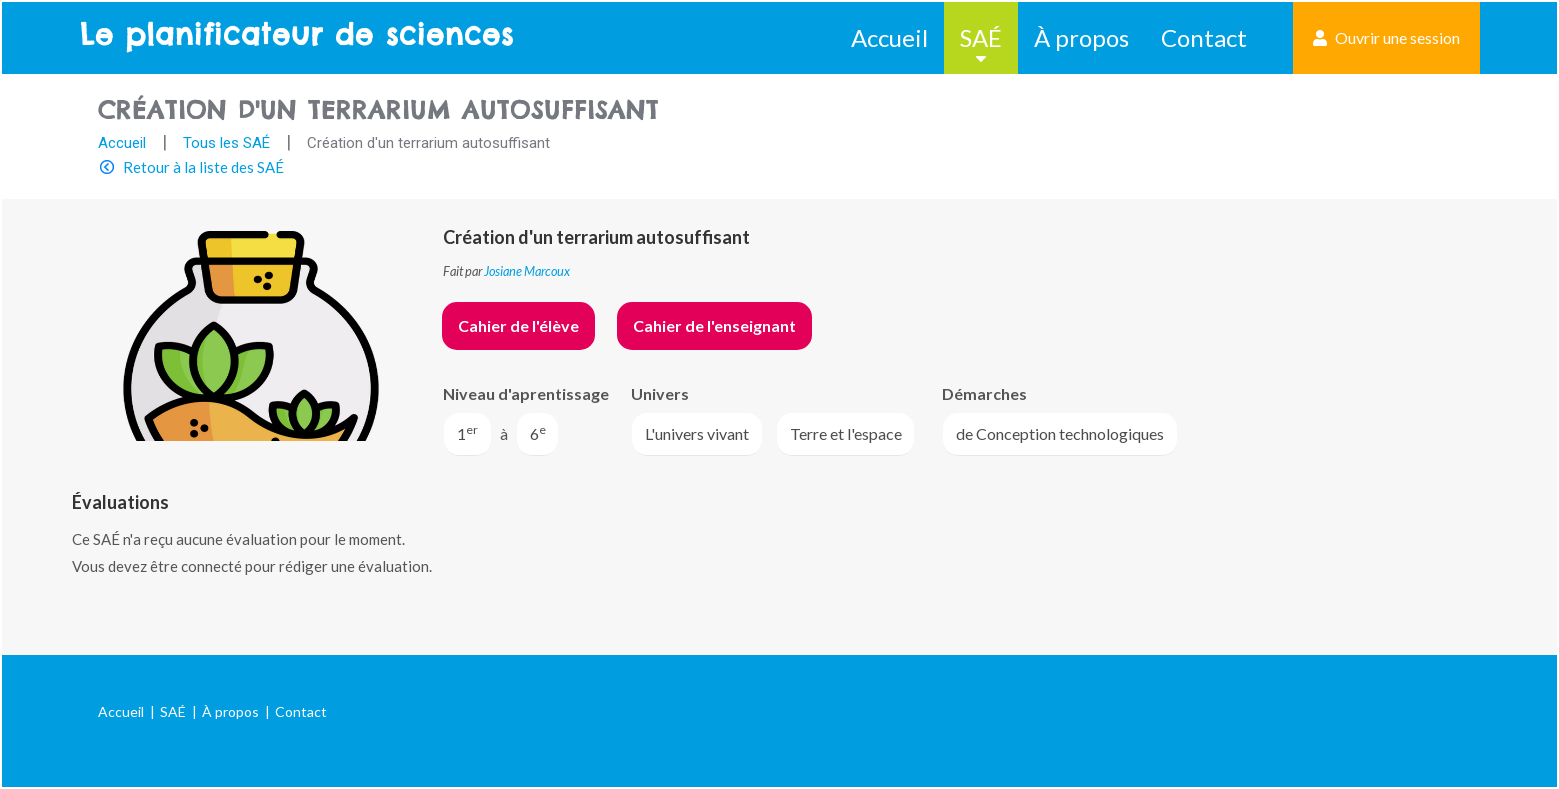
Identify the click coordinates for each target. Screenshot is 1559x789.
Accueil (889, 37)
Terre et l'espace (846, 433)
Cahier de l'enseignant (714, 325)
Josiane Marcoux (527, 271)
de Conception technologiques (1060, 433)
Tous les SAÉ (226, 143)
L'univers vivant (697, 433)
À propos (1081, 37)
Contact (1204, 37)
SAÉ (981, 37)
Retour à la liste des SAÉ (203, 167)
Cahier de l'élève (518, 325)
